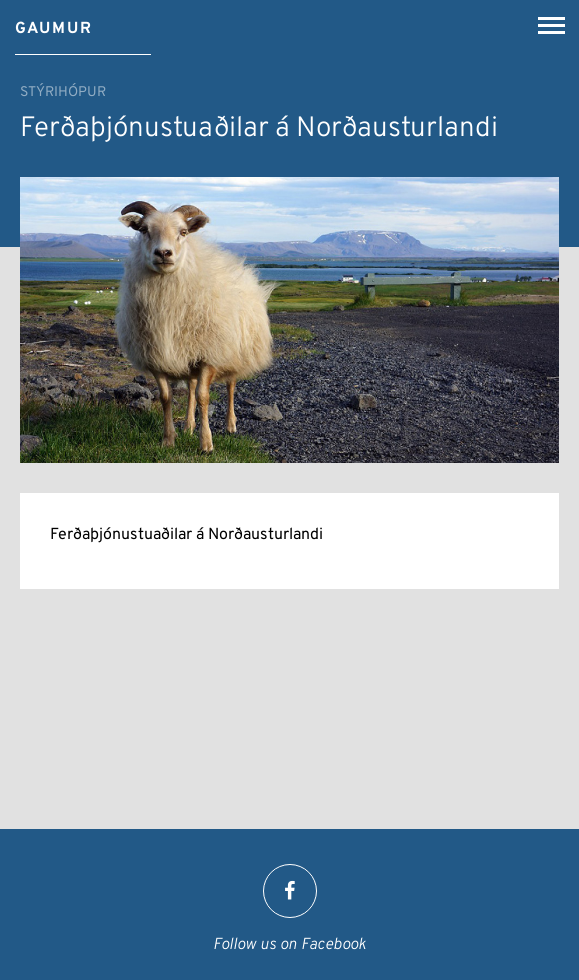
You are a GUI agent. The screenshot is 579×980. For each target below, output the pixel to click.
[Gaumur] (54, 22)
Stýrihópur (63, 92)
